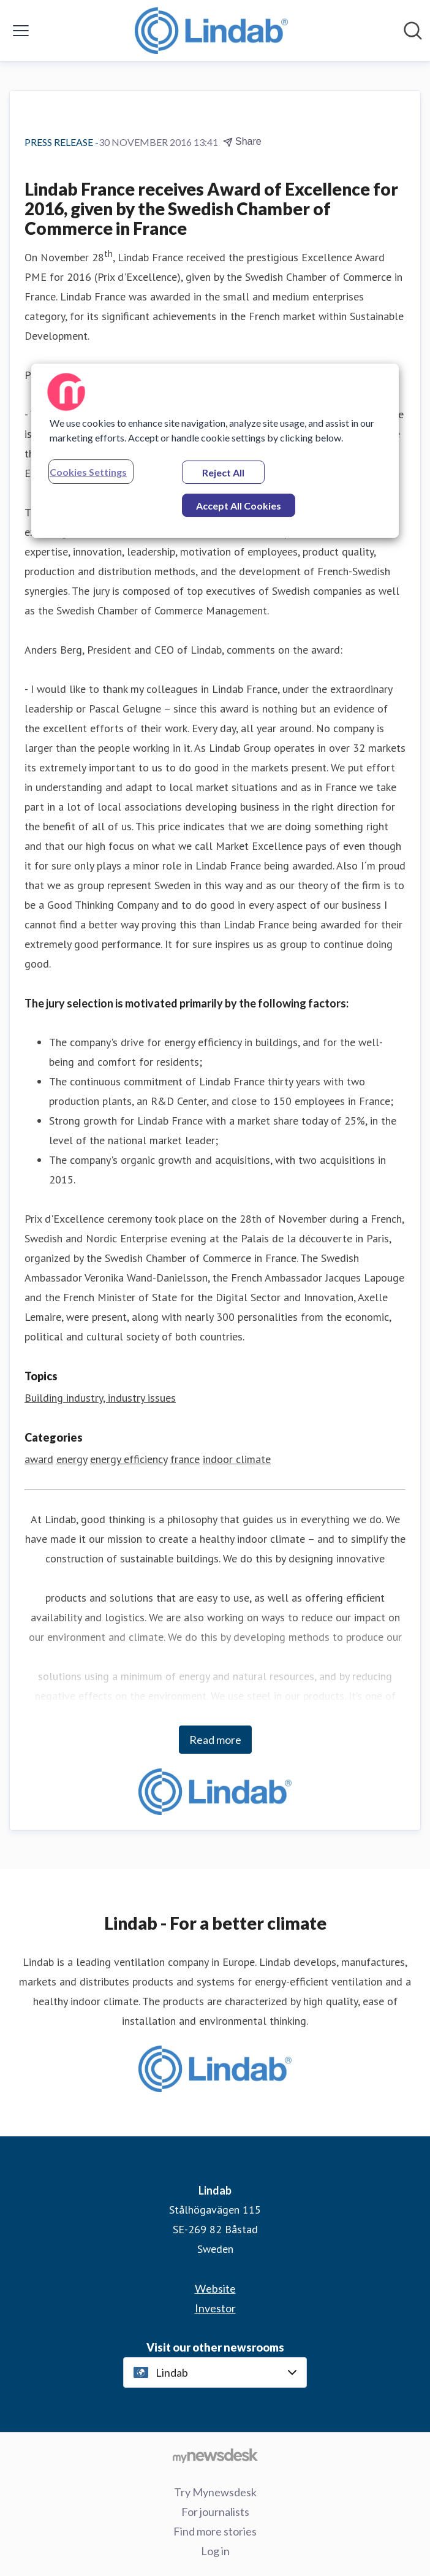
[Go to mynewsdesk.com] (215, 2455)
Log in (215, 2551)
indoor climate (237, 1459)
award (39, 1459)
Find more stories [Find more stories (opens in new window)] (215, 2531)
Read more (215, 1739)
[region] (215, 451)
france (185, 1459)
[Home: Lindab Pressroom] (211, 30)
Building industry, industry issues (100, 1398)
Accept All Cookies (238, 505)
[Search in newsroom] (413, 30)
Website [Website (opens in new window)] (215, 2288)
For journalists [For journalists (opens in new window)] (215, 2511)
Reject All (223, 472)
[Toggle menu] (20, 30)
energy (71, 1459)
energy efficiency (128, 1459)
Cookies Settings (88, 472)
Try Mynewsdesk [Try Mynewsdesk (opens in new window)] (215, 2492)
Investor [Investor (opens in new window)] (215, 2308)
